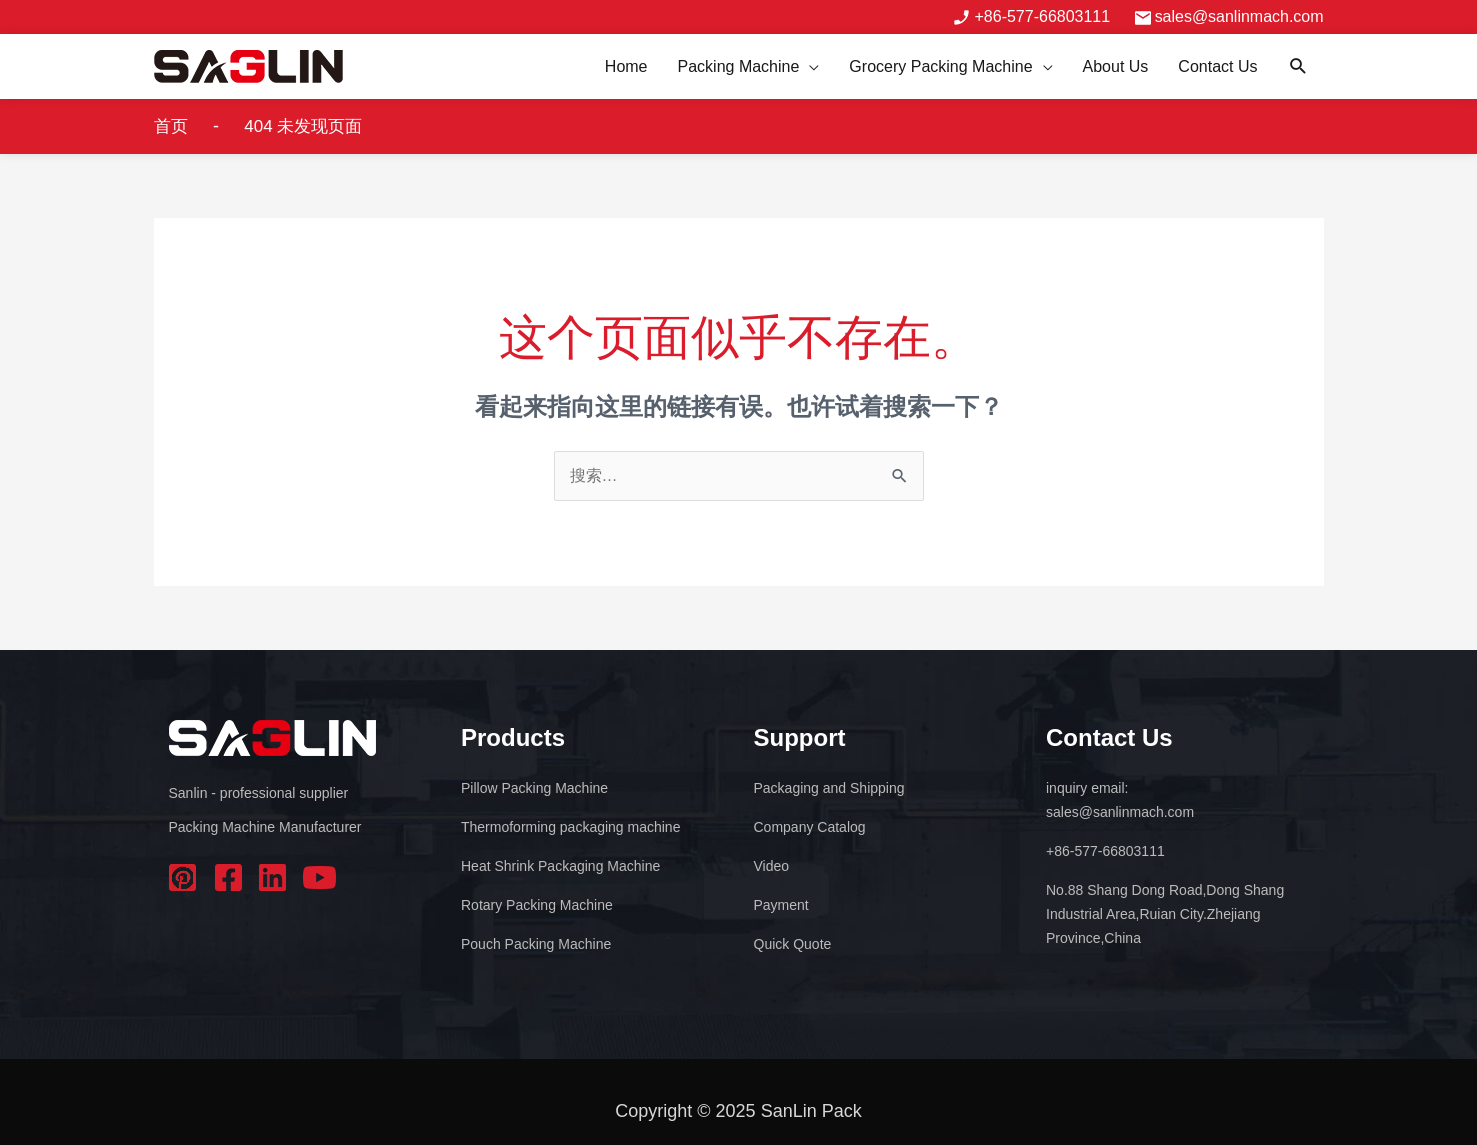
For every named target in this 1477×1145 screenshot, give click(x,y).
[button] (1298, 66)
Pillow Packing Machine (534, 788)
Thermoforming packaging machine (570, 827)
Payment (781, 905)
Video (772, 866)
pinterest (185, 877)
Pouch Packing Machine (536, 944)
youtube (319, 877)
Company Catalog (810, 827)
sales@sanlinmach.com (1238, 16)
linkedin (274, 877)
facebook (229, 877)
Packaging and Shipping (829, 788)
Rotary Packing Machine (537, 905)
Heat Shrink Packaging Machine (560, 866)
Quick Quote (793, 944)
